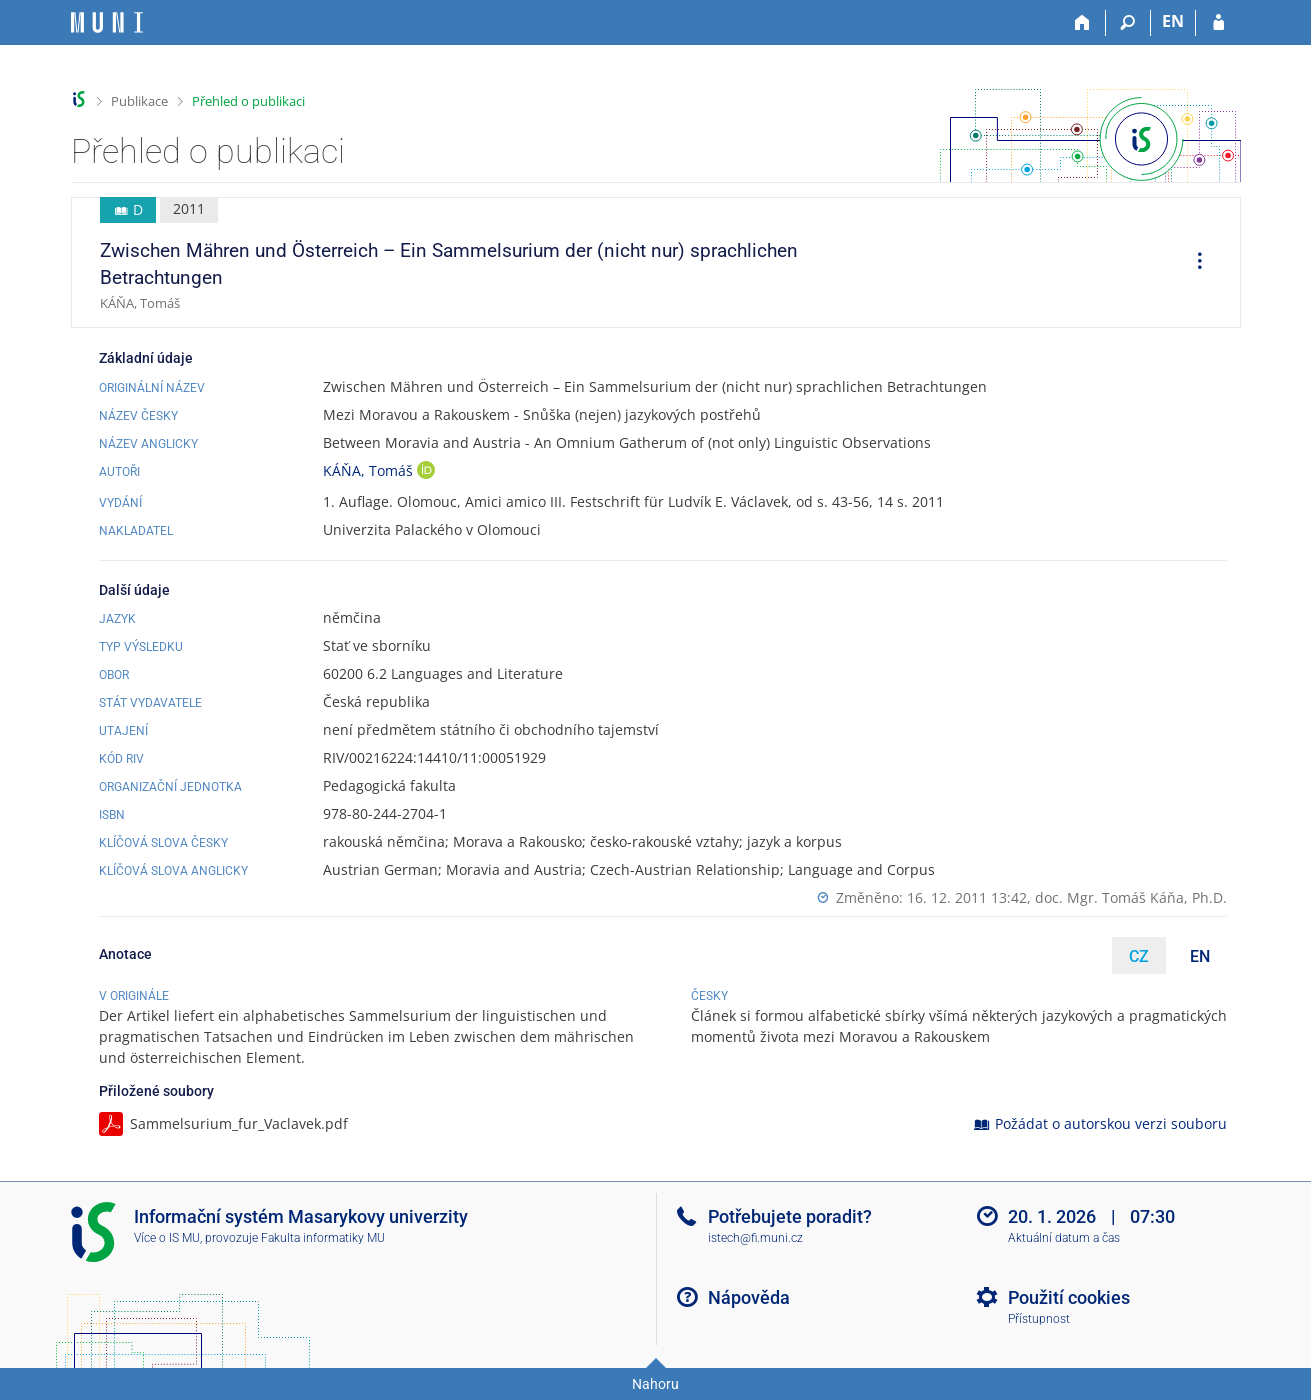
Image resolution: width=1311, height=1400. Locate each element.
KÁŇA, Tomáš (370, 470)
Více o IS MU (167, 1238)
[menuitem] (1193, 263)
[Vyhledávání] (1128, 23)
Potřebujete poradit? (790, 1216)
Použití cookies (1069, 1297)
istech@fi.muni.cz (755, 1238)
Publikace (139, 101)
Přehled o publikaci (248, 101)
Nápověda (749, 1297)
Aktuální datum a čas (1064, 1238)
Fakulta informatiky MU (323, 1238)
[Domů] (1083, 23)
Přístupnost (1039, 1319)
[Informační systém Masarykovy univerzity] (107, 22)
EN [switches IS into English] (1173, 21)
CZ (1139, 956)
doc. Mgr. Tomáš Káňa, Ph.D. (1131, 897)
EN (1200, 956)
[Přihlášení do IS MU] (1218, 23)
